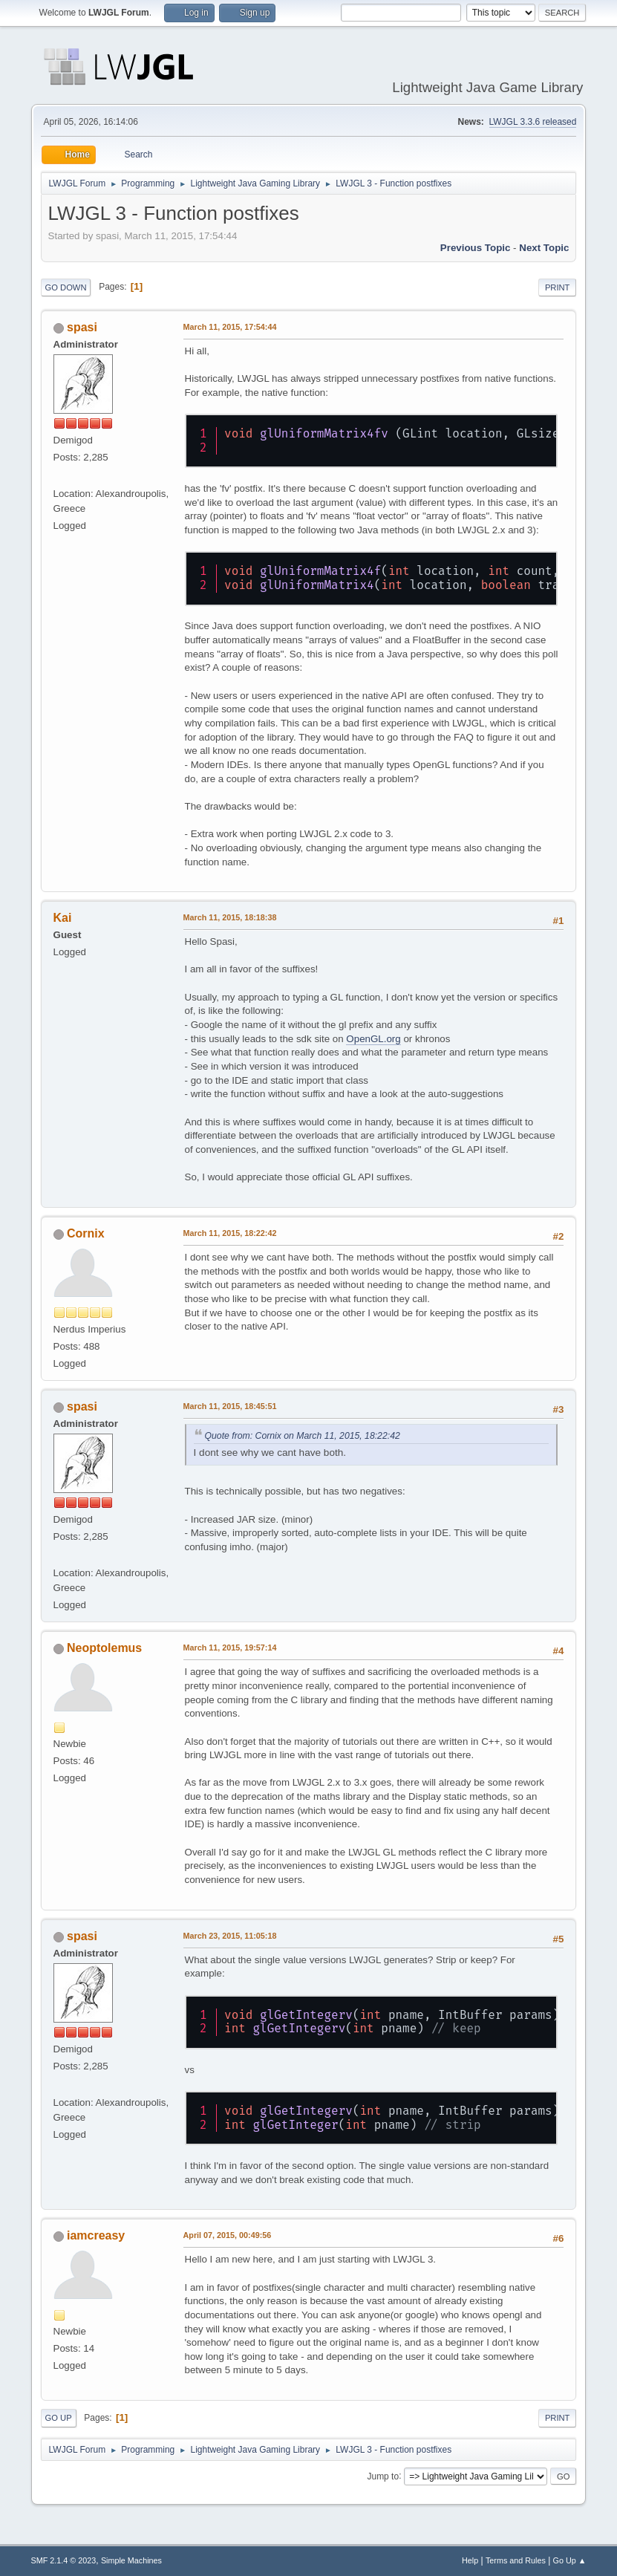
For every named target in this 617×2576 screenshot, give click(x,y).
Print (557, 287)
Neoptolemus (104, 1648)
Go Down (66, 287)
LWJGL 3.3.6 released (533, 122)
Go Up (58, 2417)
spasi (82, 327)
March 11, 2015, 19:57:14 (230, 1647)
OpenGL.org (373, 1038)
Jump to (383, 2476)
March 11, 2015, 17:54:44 (230, 326)
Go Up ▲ (570, 2560)
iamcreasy (96, 2235)
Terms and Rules (516, 2560)
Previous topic (475, 247)
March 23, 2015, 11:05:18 (230, 1935)
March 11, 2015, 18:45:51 (230, 1406)
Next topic (544, 247)
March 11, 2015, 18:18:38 (230, 917)
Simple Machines (131, 2560)
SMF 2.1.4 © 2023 (64, 2560)
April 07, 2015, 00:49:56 (227, 2235)
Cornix (86, 1233)
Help (470, 2560)
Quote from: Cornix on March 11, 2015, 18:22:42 (302, 1436)
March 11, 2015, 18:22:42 (230, 1233)
